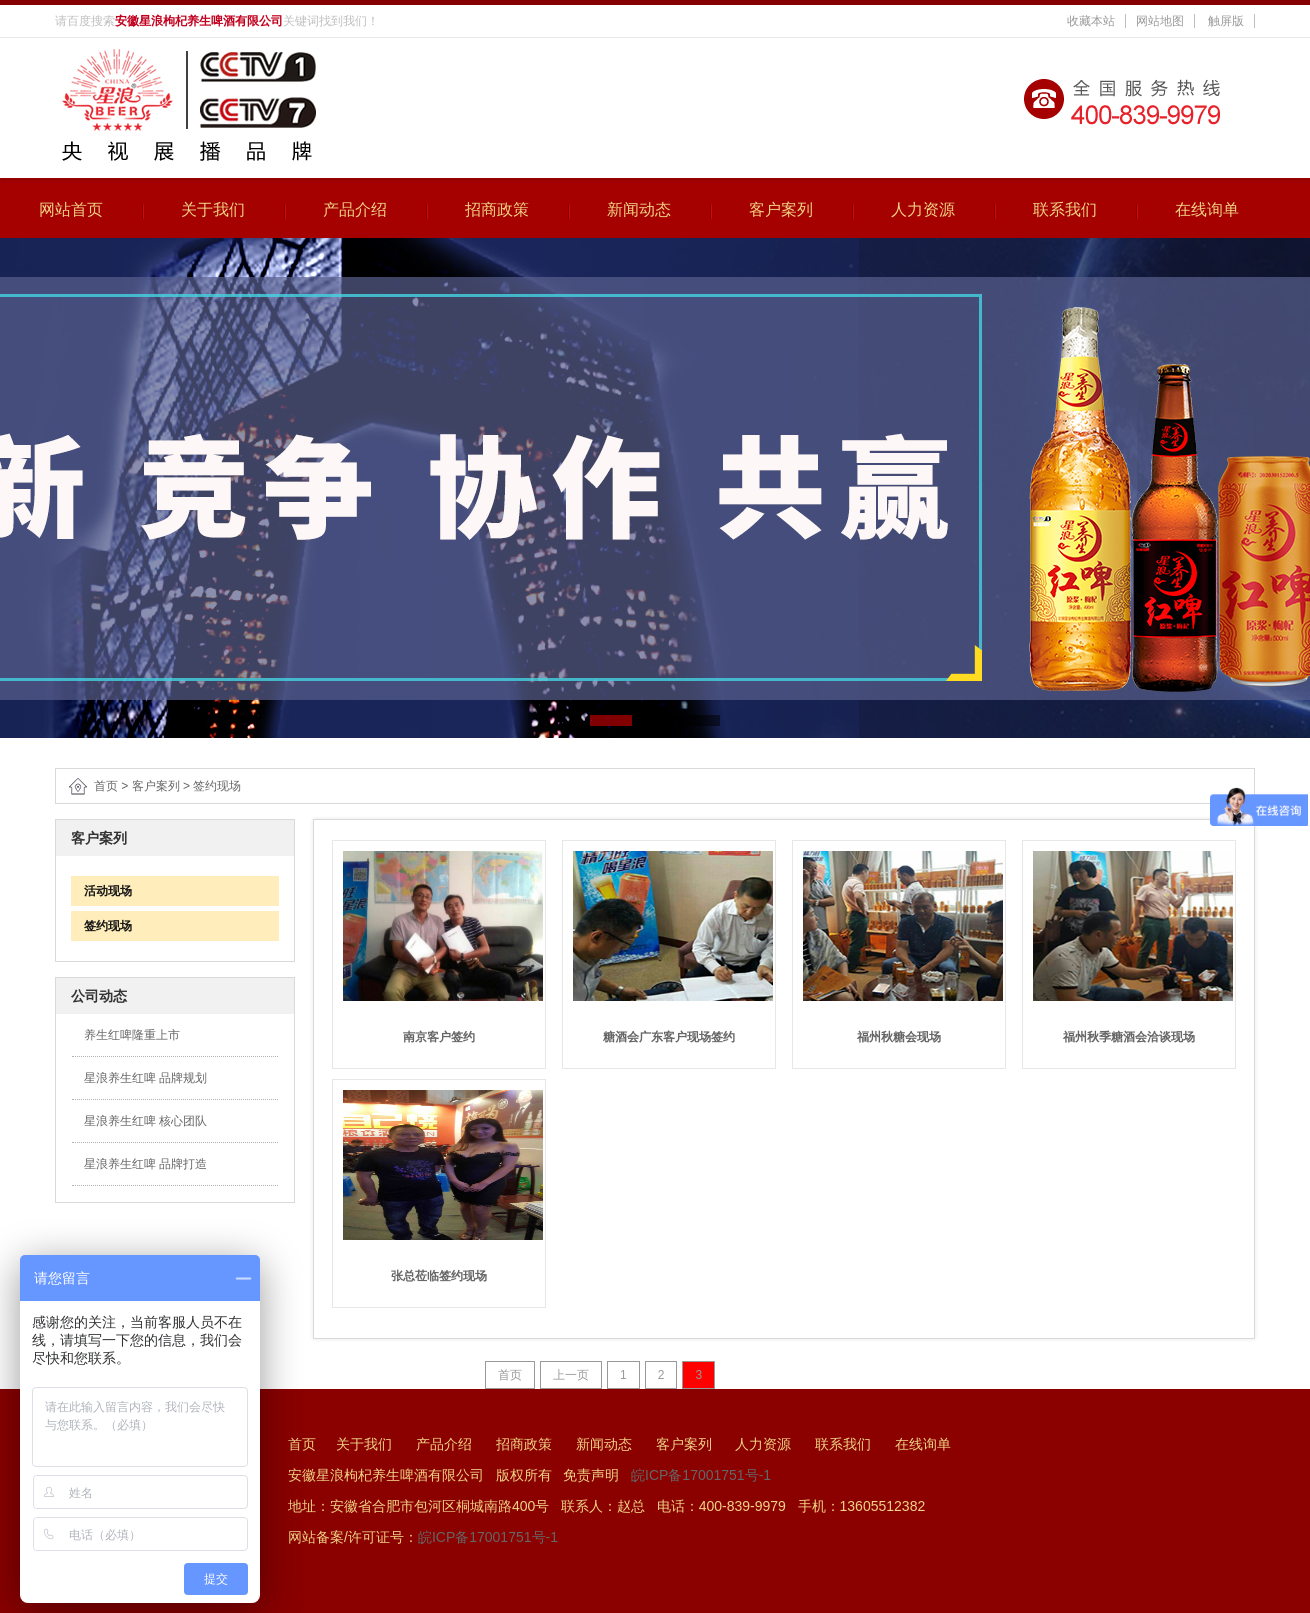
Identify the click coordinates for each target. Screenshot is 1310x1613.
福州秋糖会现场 (899, 1037)
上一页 (571, 1375)
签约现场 (217, 786)
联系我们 (1065, 209)
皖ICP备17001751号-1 (701, 1475)
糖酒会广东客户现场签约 (669, 1037)
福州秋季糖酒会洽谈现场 (1129, 1037)
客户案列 (781, 209)
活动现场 (101, 891)
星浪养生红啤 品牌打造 (145, 1164)
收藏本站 (1091, 21)
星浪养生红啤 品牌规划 (145, 1078)
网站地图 (1160, 21)
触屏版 (1226, 21)
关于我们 (213, 209)
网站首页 (71, 209)
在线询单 (1207, 209)
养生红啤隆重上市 (132, 1035)
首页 (106, 786)
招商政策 (497, 209)
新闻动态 (639, 209)
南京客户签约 (439, 1037)
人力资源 (923, 209)
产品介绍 (355, 209)
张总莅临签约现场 (439, 1276)
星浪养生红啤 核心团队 (145, 1121)
